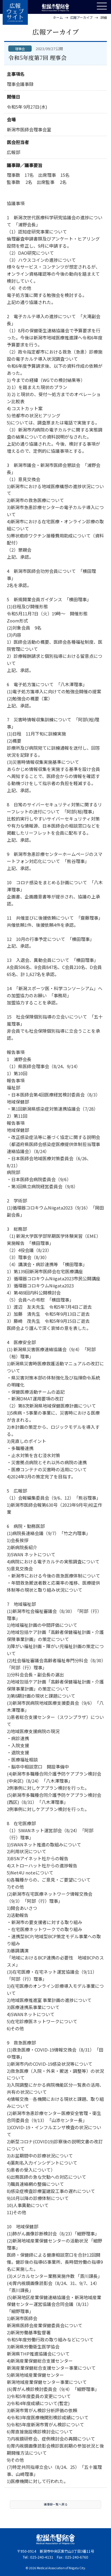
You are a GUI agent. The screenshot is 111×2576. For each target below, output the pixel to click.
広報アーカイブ (81, 17)
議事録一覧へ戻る (55, 2509)
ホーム (58, 17)
